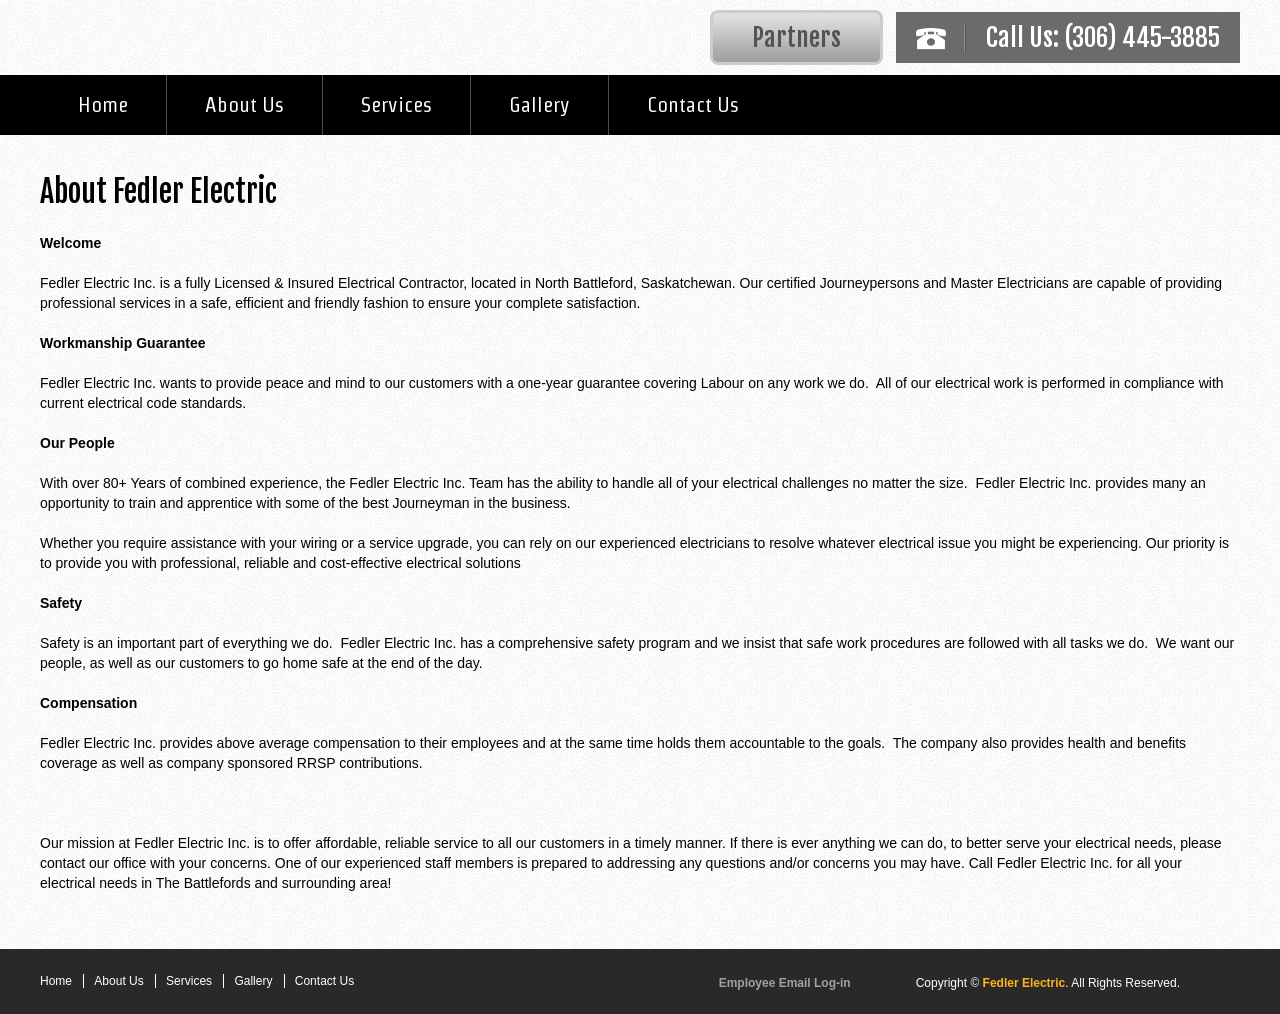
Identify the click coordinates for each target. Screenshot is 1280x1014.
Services (396, 104)
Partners (796, 37)
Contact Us (693, 104)
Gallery (539, 104)
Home (103, 104)
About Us (244, 104)
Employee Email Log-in (785, 983)
